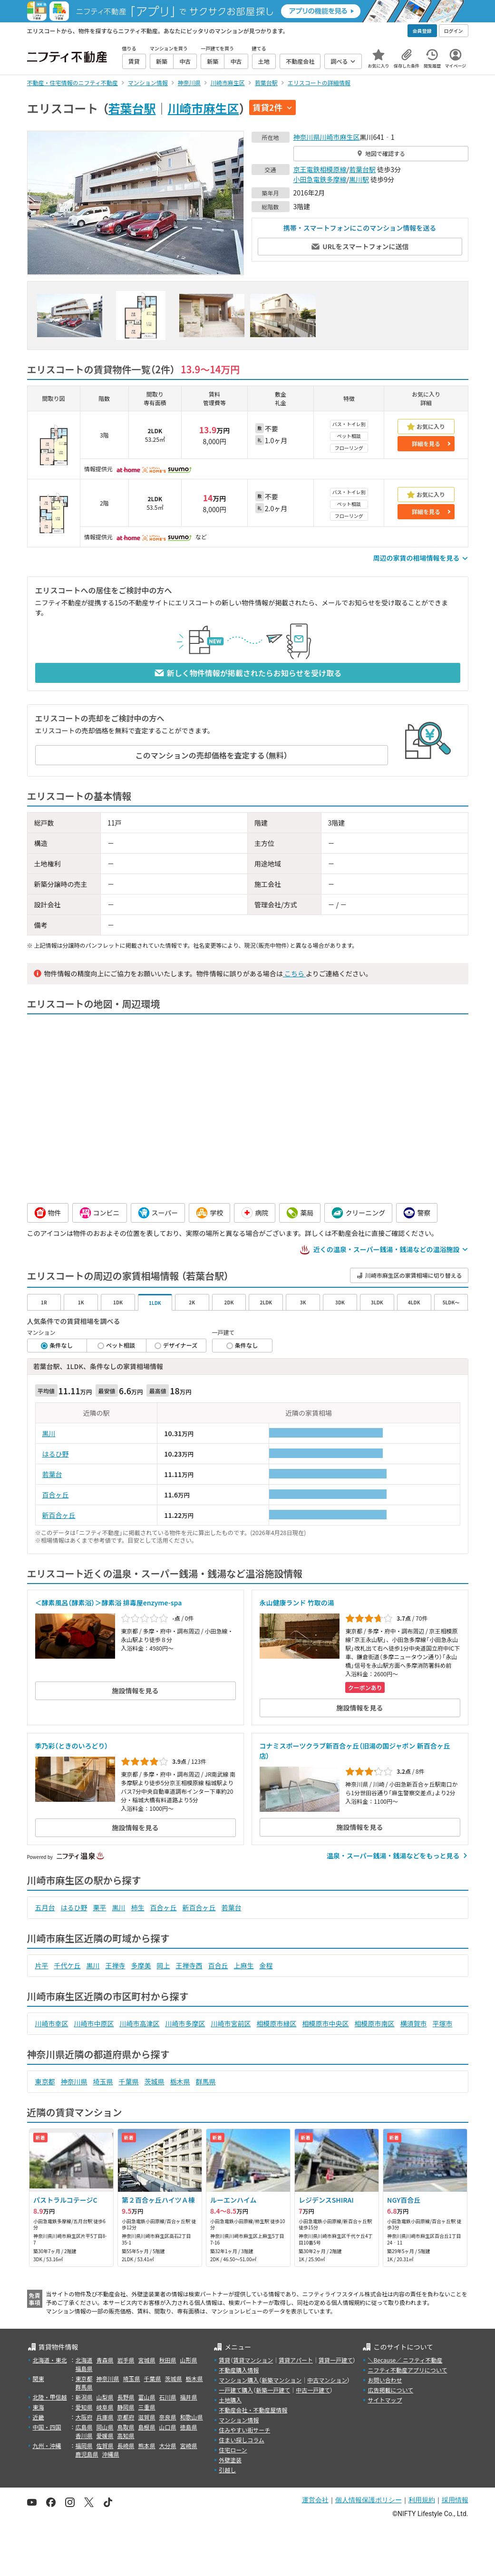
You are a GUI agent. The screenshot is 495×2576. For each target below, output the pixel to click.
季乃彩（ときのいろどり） (71, 1745)
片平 (42, 1965)
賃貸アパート (296, 2360)
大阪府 (84, 2417)
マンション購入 (239, 2380)
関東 (38, 2378)
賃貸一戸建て (336, 2360)
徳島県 (188, 2427)
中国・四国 (47, 2427)
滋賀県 (146, 2417)
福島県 (84, 2368)
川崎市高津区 (140, 2023)
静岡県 (126, 2407)
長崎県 (126, 2445)
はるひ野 (55, 1453)
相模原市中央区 (325, 2023)
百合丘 (218, 1965)
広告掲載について (390, 2390)
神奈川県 (306, 137)
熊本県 (146, 2445)
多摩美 (141, 1965)
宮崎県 (188, 2445)
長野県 (126, 2397)
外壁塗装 (230, 2460)
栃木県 (180, 2081)
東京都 (45, 2081)
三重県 (146, 2407)
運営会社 (315, 2500)
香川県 (84, 2435)
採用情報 (455, 2500)
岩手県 (126, 2360)
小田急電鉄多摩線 (320, 179)
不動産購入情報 (239, 2370)
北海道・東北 (50, 2360)
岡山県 (105, 2427)
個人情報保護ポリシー (368, 2500)
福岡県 (84, 2445)
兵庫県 (105, 2417)
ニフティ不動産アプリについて (407, 2370)
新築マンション (281, 2380)
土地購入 (230, 2400)
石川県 (167, 2397)
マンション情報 (239, 2420)
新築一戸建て (273, 2390)
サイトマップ (385, 2400)
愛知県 (84, 2407)
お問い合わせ (385, 2380)
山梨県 (105, 2397)
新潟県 (84, 2397)
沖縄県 (110, 2454)
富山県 (146, 2397)
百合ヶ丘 (55, 1494)
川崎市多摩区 (185, 2023)
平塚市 (443, 2023)
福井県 (188, 2397)
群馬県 (206, 2081)
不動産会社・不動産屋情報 (253, 2410)
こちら (294, 973)
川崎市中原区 (94, 2023)
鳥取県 (126, 2427)
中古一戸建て (313, 2390)
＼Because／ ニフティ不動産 (405, 2360)
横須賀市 (413, 2023)
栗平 (100, 1907)
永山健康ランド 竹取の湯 (297, 1602)
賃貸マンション (253, 2360)
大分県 (167, 2445)
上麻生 (244, 1965)
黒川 (49, 1433)
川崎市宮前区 (231, 2023)
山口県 (167, 2427)
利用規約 (421, 2500)
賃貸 (224, 2360)
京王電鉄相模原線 (320, 169)
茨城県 (155, 2081)
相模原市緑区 (277, 2023)
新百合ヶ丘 (59, 1515)
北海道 (84, 2360)
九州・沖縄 (47, 2445)
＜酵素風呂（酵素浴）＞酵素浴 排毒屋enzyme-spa (108, 1602)
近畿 (38, 2417)
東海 (38, 2407)
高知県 (126, 2435)
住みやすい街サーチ (244, 2430)
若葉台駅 (132, 108)
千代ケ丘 (67, 1965)
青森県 (105, 2360)
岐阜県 (105, 2407)
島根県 (146, 2427)
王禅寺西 (189, 1965)
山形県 (188, 2360)
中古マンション (327, 2380)
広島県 (84, 2427)
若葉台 (52, 1474)
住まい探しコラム (241, 2440)
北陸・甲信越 (50, 2397)
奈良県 (167, 2417)
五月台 (45, 1907)
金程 (266, 1965)
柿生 (138, 1907)
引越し (227, 2470)
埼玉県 (103, 2081)
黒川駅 (359, 179)
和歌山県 (191, 2417)
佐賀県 (105, 2445)
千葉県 (129, 2081)
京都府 (126, 2417)
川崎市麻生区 (203, 108)
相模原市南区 (375, 2023)
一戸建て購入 (236, 2390)
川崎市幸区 (51, 2023)
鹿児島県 (87, 2454)
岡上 (163, 1965)
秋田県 (167, 2360)
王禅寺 (116, 1965)
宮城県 (146, 2360)
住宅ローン (233, 2450)
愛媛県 (105, 2435)
